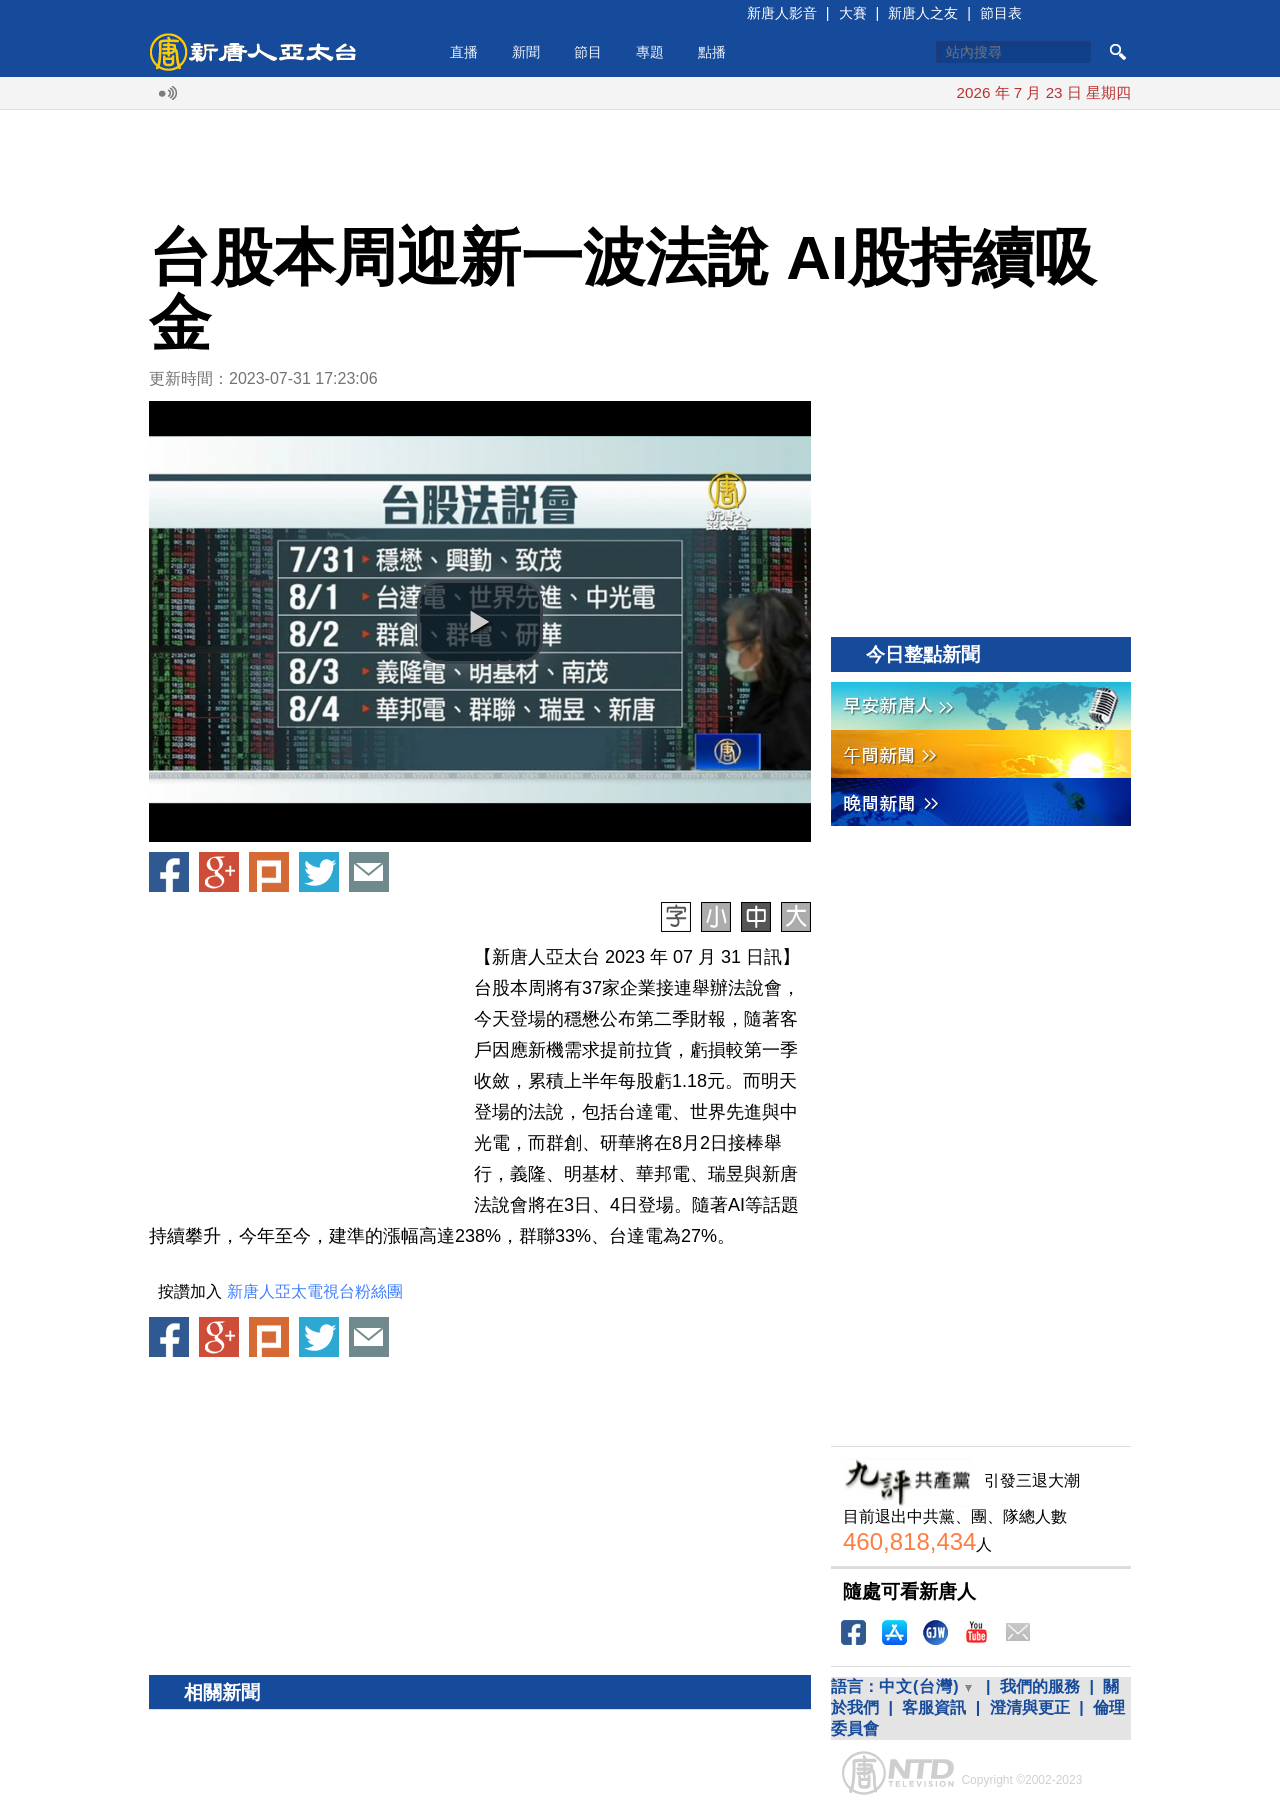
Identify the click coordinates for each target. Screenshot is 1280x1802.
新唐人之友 (923, 13)
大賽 (853, 13)
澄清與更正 (1030, 1707)
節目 (588, 52)
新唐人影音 (782, 13)
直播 (464, 52)
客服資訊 (934, 1707)
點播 (712, 52)
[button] (480, 622)
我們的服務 (1040, 1686)
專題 (650, 52)
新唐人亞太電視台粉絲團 (315, 1291)
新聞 (526, 52)
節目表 (1001, 13)
